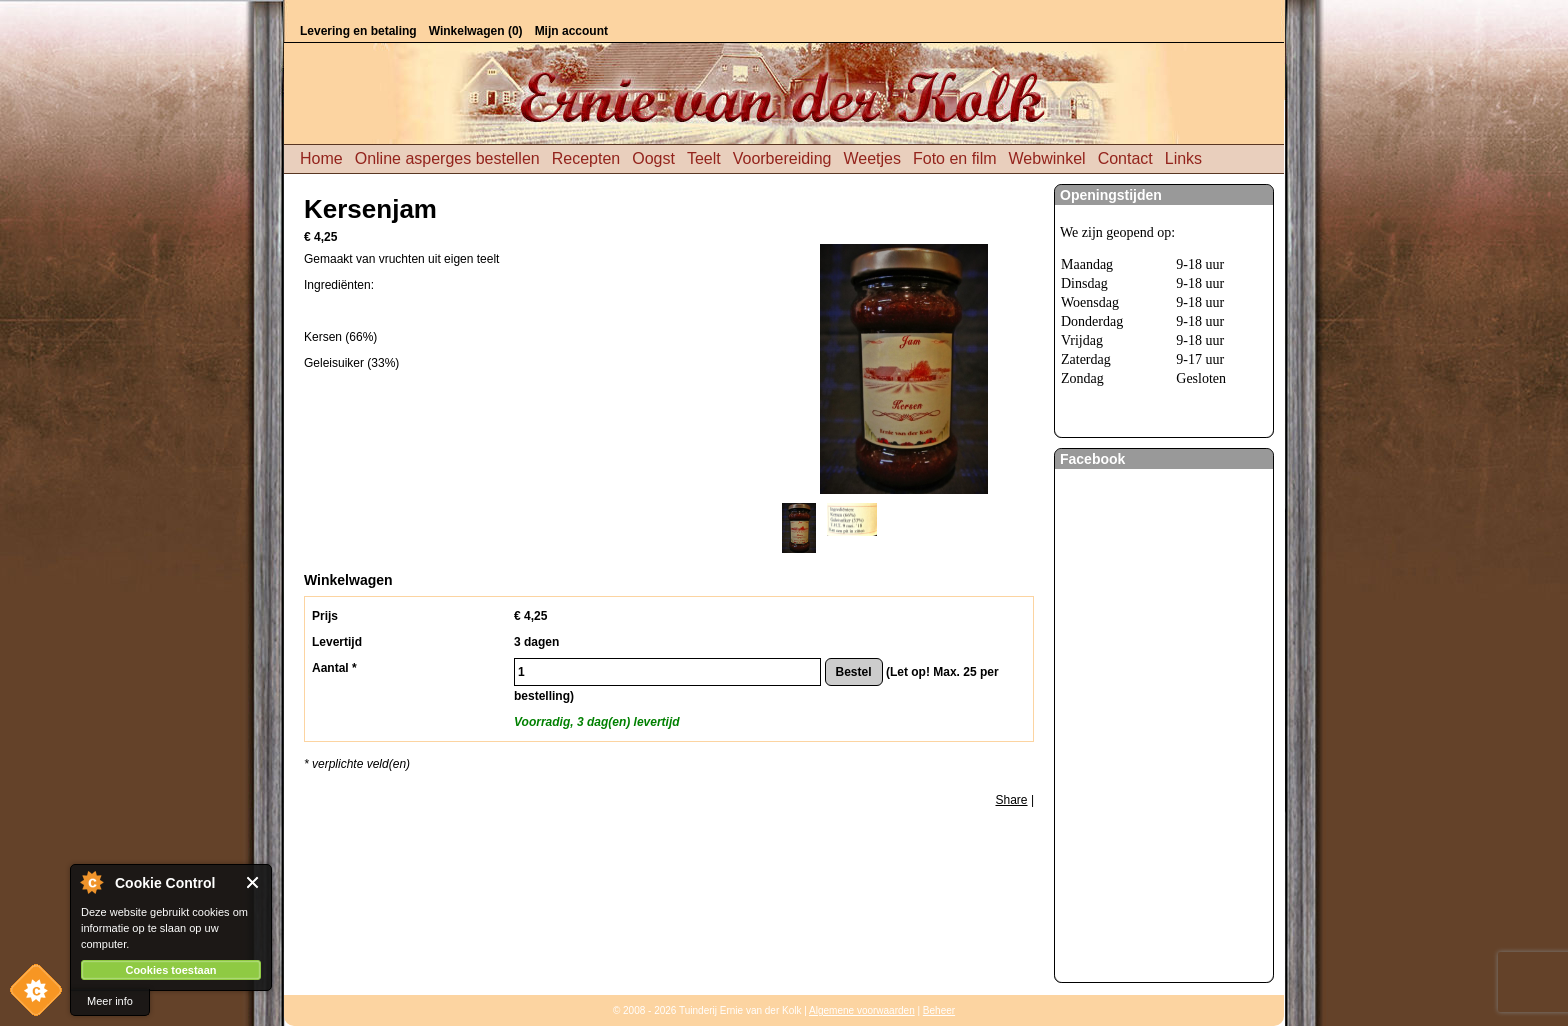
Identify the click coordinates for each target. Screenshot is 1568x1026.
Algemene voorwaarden (862, 1010)
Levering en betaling (358, 31)
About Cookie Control (91, 882)
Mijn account (571, 31)
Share (1012, 800)
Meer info (110, 1001)
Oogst (653, 158)
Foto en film (955, 158)
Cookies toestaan (170, 970)
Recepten (586, 158)
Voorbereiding (782, 158)
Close (253, 882)
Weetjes (872, 158)
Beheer (939, 1010)
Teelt (704, 158)
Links (1183, 158)
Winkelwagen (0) (476, 31)
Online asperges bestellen (447, 158)
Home (321, 158)
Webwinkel (1047, 158)
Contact (1125, 158)
